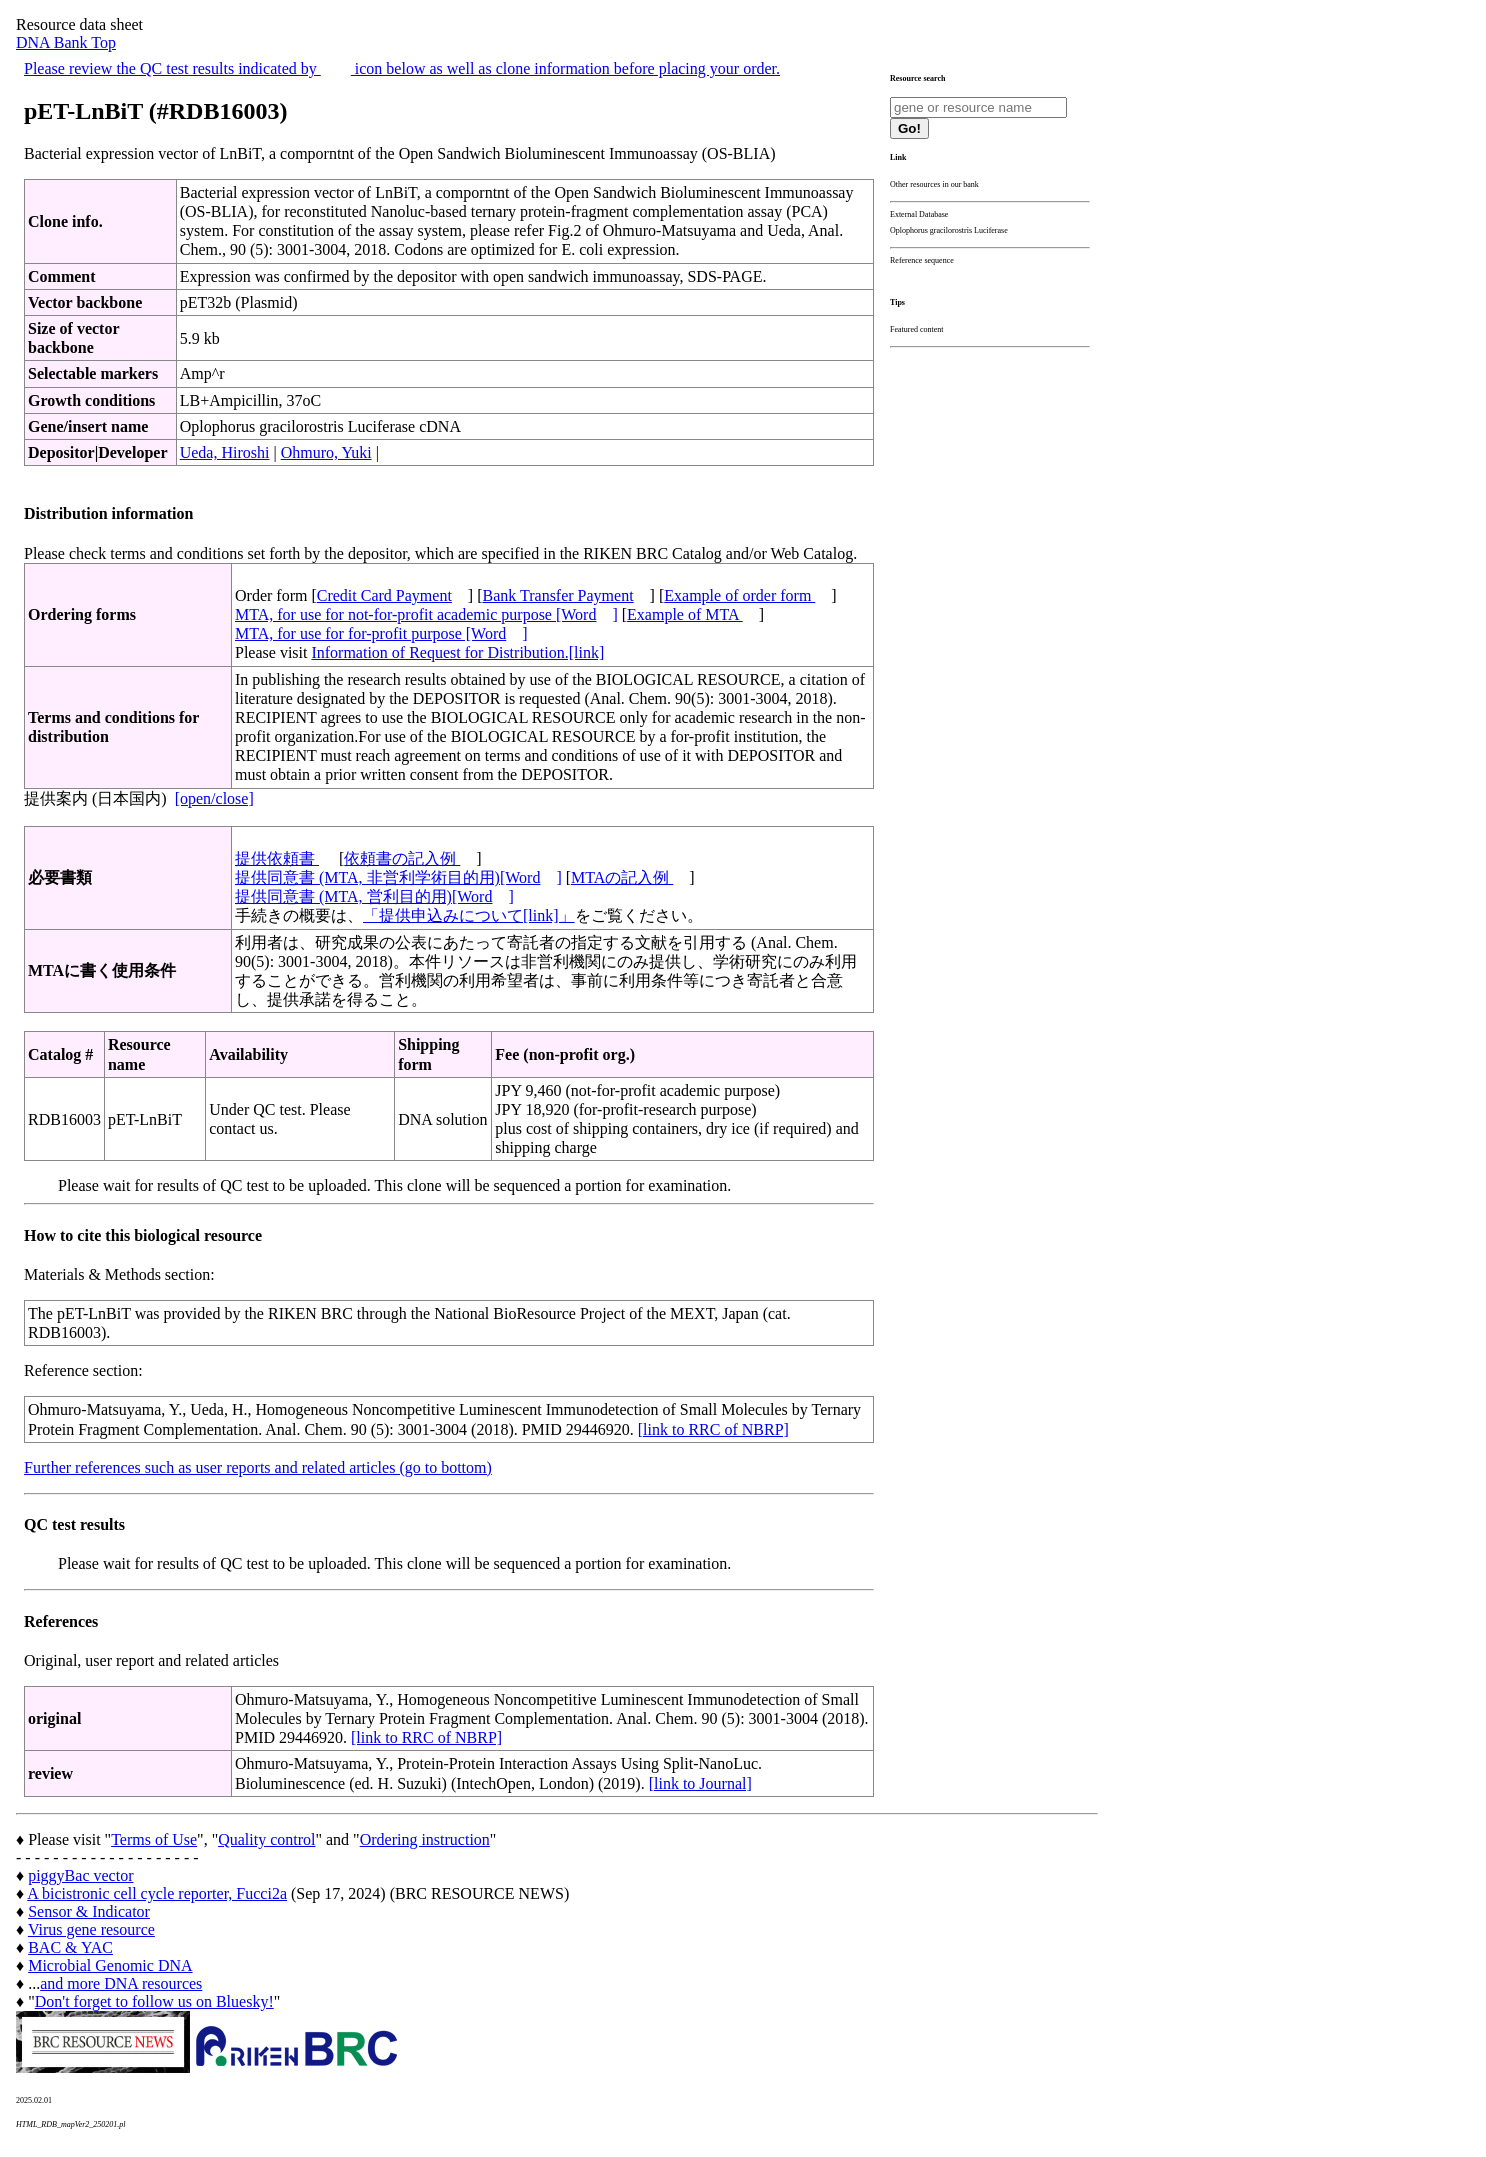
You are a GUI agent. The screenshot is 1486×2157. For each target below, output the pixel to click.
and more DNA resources (121, 1983)
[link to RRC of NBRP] (713, 1429)
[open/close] (214, 798)
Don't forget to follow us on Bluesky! (154, 2001)
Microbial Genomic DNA (110, 1965)
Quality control (266, 1839)
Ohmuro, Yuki (326, 452)
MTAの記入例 (622, 877)
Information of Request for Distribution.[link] (457, 652)
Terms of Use (154, 1839)
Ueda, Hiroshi (225, 452)
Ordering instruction (425, 1839)
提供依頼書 (277, 858)
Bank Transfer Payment (558, 595)
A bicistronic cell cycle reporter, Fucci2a (157, 1893)
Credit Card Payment (384, 595)
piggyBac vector (80, 1875)
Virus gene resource (91, 1929)
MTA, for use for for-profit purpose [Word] (381, 633)
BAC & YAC (70, 1947)
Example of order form (739, 595)
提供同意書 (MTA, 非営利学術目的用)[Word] (398, 877)
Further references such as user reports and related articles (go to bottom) (258, 1467)
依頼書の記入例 (402, 858)
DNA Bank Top (66, 42)
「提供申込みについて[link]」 (469, 915)
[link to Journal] (700, 1783)
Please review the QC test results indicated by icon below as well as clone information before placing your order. (402, 68)
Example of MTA (685, 614)
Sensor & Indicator (89, 1911)
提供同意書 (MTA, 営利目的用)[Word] (374, 896)
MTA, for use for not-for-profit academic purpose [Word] (426, 614)
